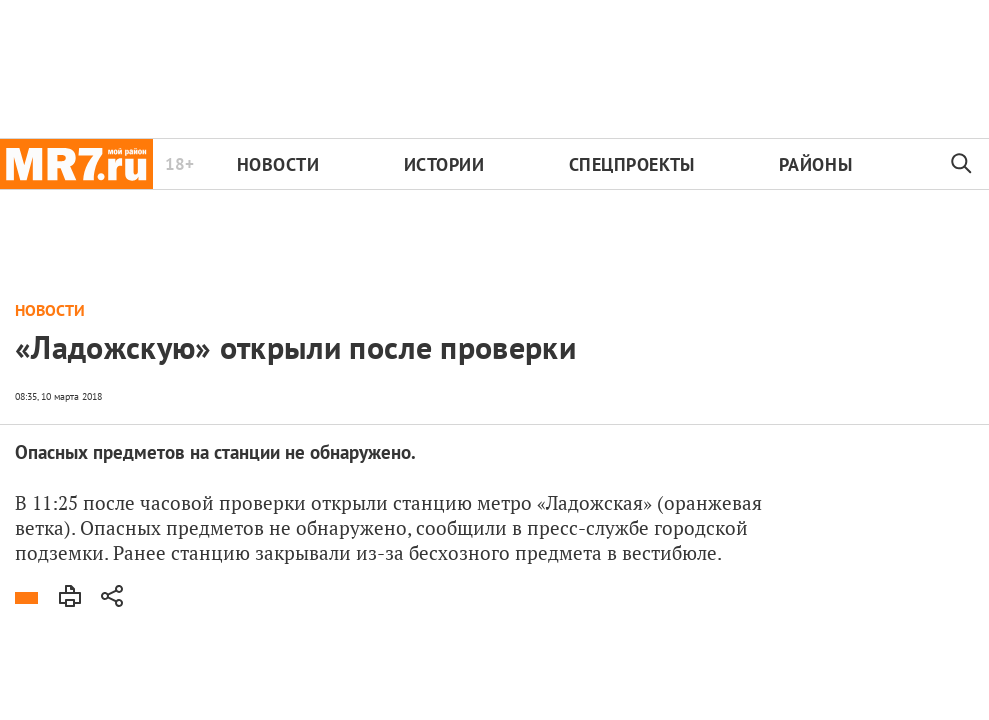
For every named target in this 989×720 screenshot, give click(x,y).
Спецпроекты (632, 164)
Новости (278, 164)
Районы (815, 164)
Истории (444, 164)
